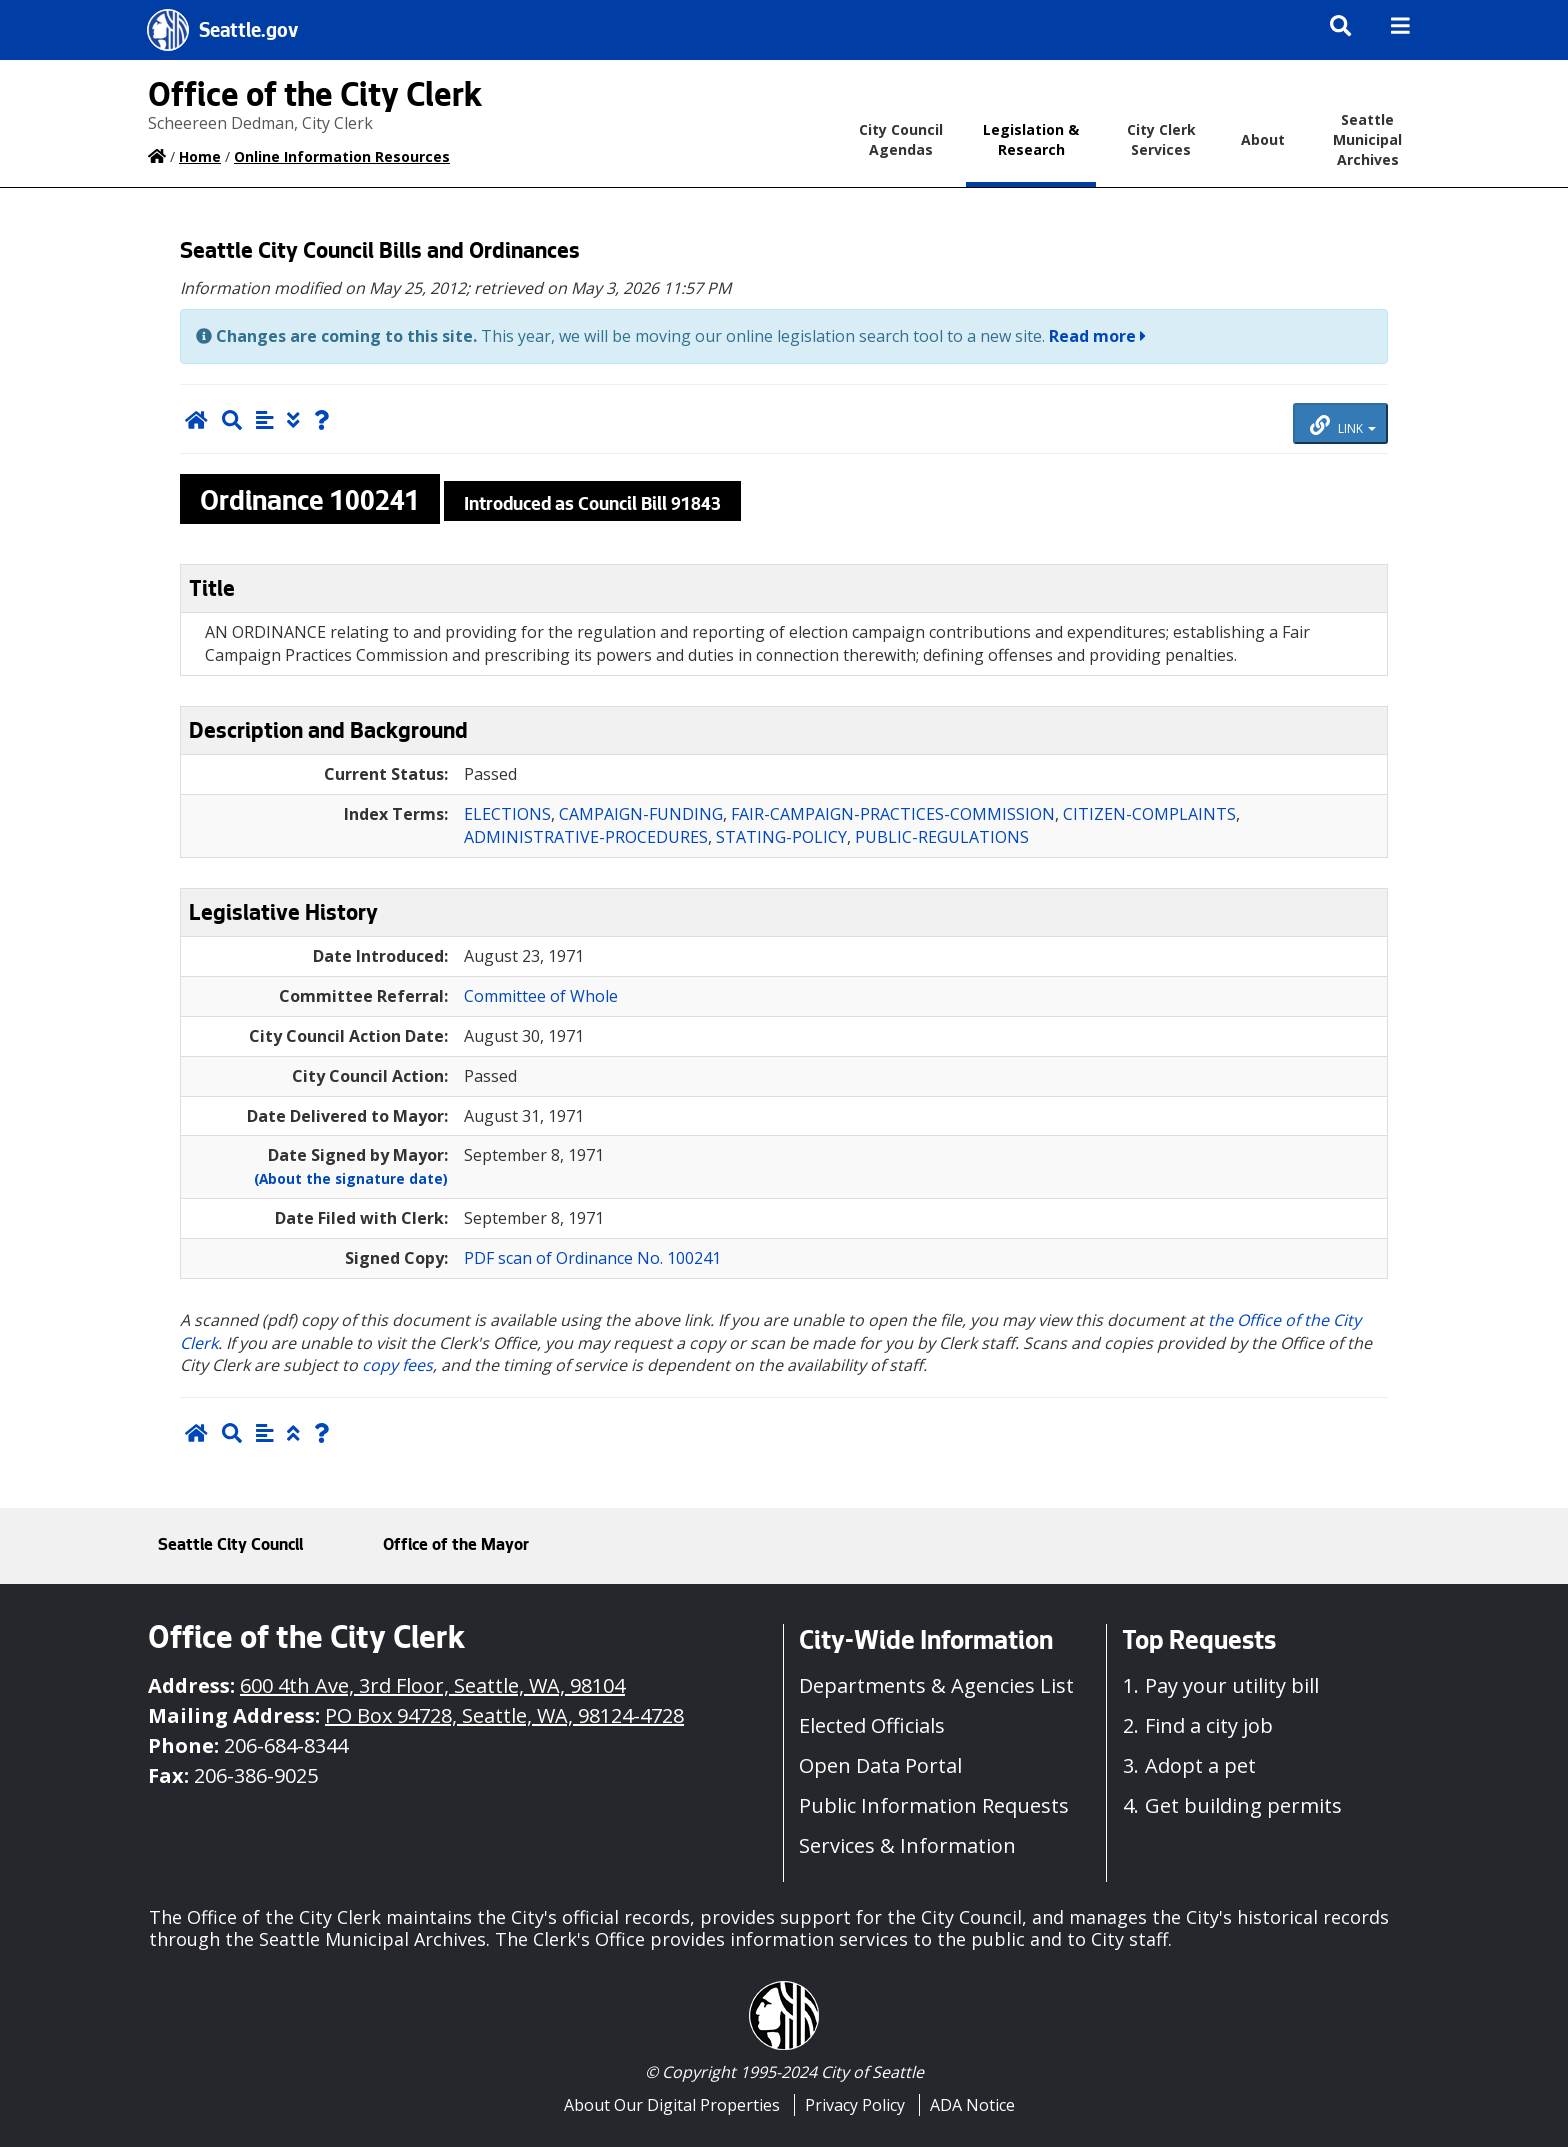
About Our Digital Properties (672, 2105)
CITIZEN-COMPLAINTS (1149, 814)
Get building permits (1243, 1805)
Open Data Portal (880, 1765)
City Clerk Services (1161, 139)
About (1263, 139)
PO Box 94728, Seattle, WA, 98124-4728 (504, 1715)
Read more (1097, 336)
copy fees (397, 1365)
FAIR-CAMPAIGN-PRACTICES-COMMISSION (893, 814)
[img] (1400, 25)
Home (200, 156)
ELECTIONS (507, 814)
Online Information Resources (342, 156)
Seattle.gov (248, 33)
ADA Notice (972, 2105)
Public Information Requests (934, 1805)
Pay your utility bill (1232, 1685)
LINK (1343, 426)
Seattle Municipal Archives (1367, 139)
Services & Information (907, 1845)
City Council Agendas (901, 139)
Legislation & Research (1031, 139)
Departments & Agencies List (936, 1685)
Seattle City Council (230, 1546)
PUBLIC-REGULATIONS (942, 837)
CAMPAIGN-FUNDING (641, 814)
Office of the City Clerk (315, 99)
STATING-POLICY (781, 837)
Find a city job (1209, 1725)
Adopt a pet (1200, 1765)
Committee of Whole (541, 996)
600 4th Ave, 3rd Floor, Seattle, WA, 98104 (432, 1685)
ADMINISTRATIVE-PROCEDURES (586, 837)
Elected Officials (872, 1725)
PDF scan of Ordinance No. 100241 (592, 1258)
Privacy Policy (855, 2105)
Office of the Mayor (456, 1546)
